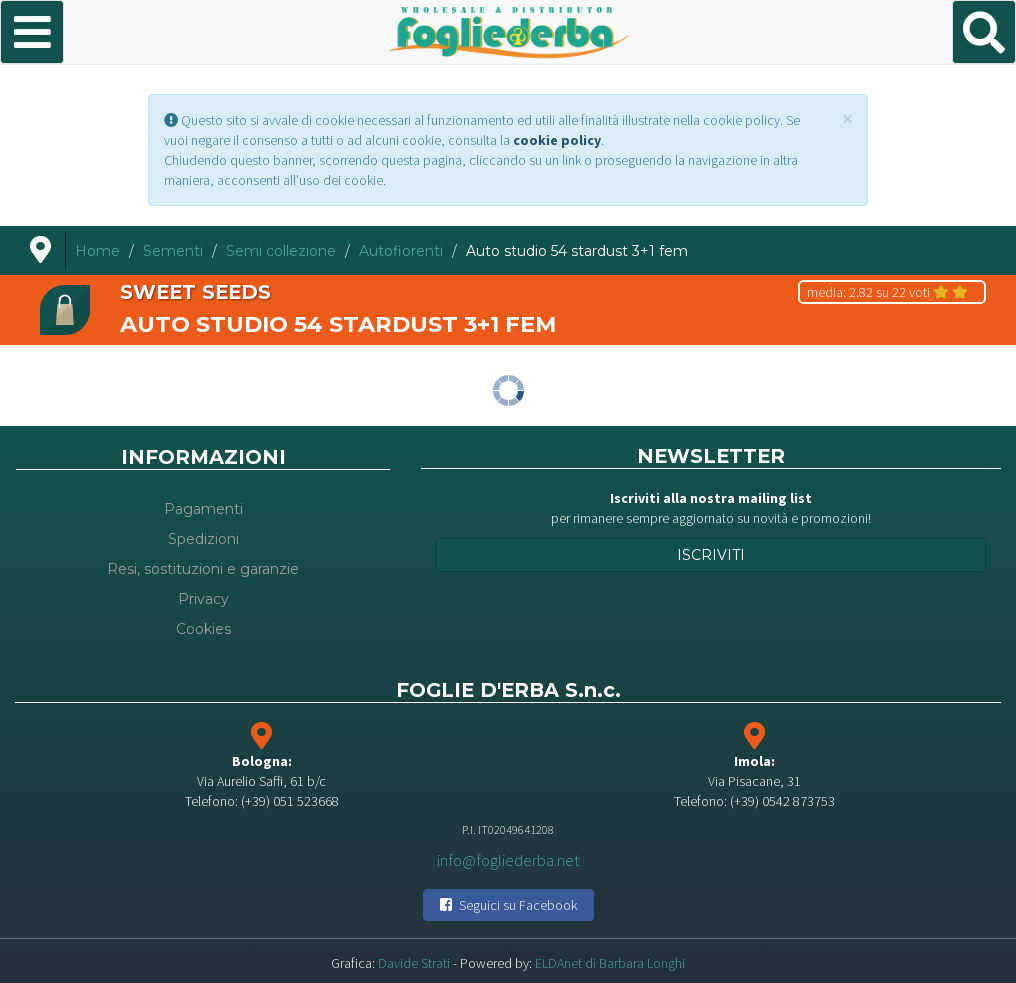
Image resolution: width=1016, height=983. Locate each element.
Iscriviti (711, 555)
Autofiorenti (401, 251)
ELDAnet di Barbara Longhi (610, 963)
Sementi (173, 251)
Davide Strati (414, 963)
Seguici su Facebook (508, 905)
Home (97, 251)
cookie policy (557, 140)
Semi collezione (281, 251)
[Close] (847, 118)
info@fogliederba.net (508, 859)
